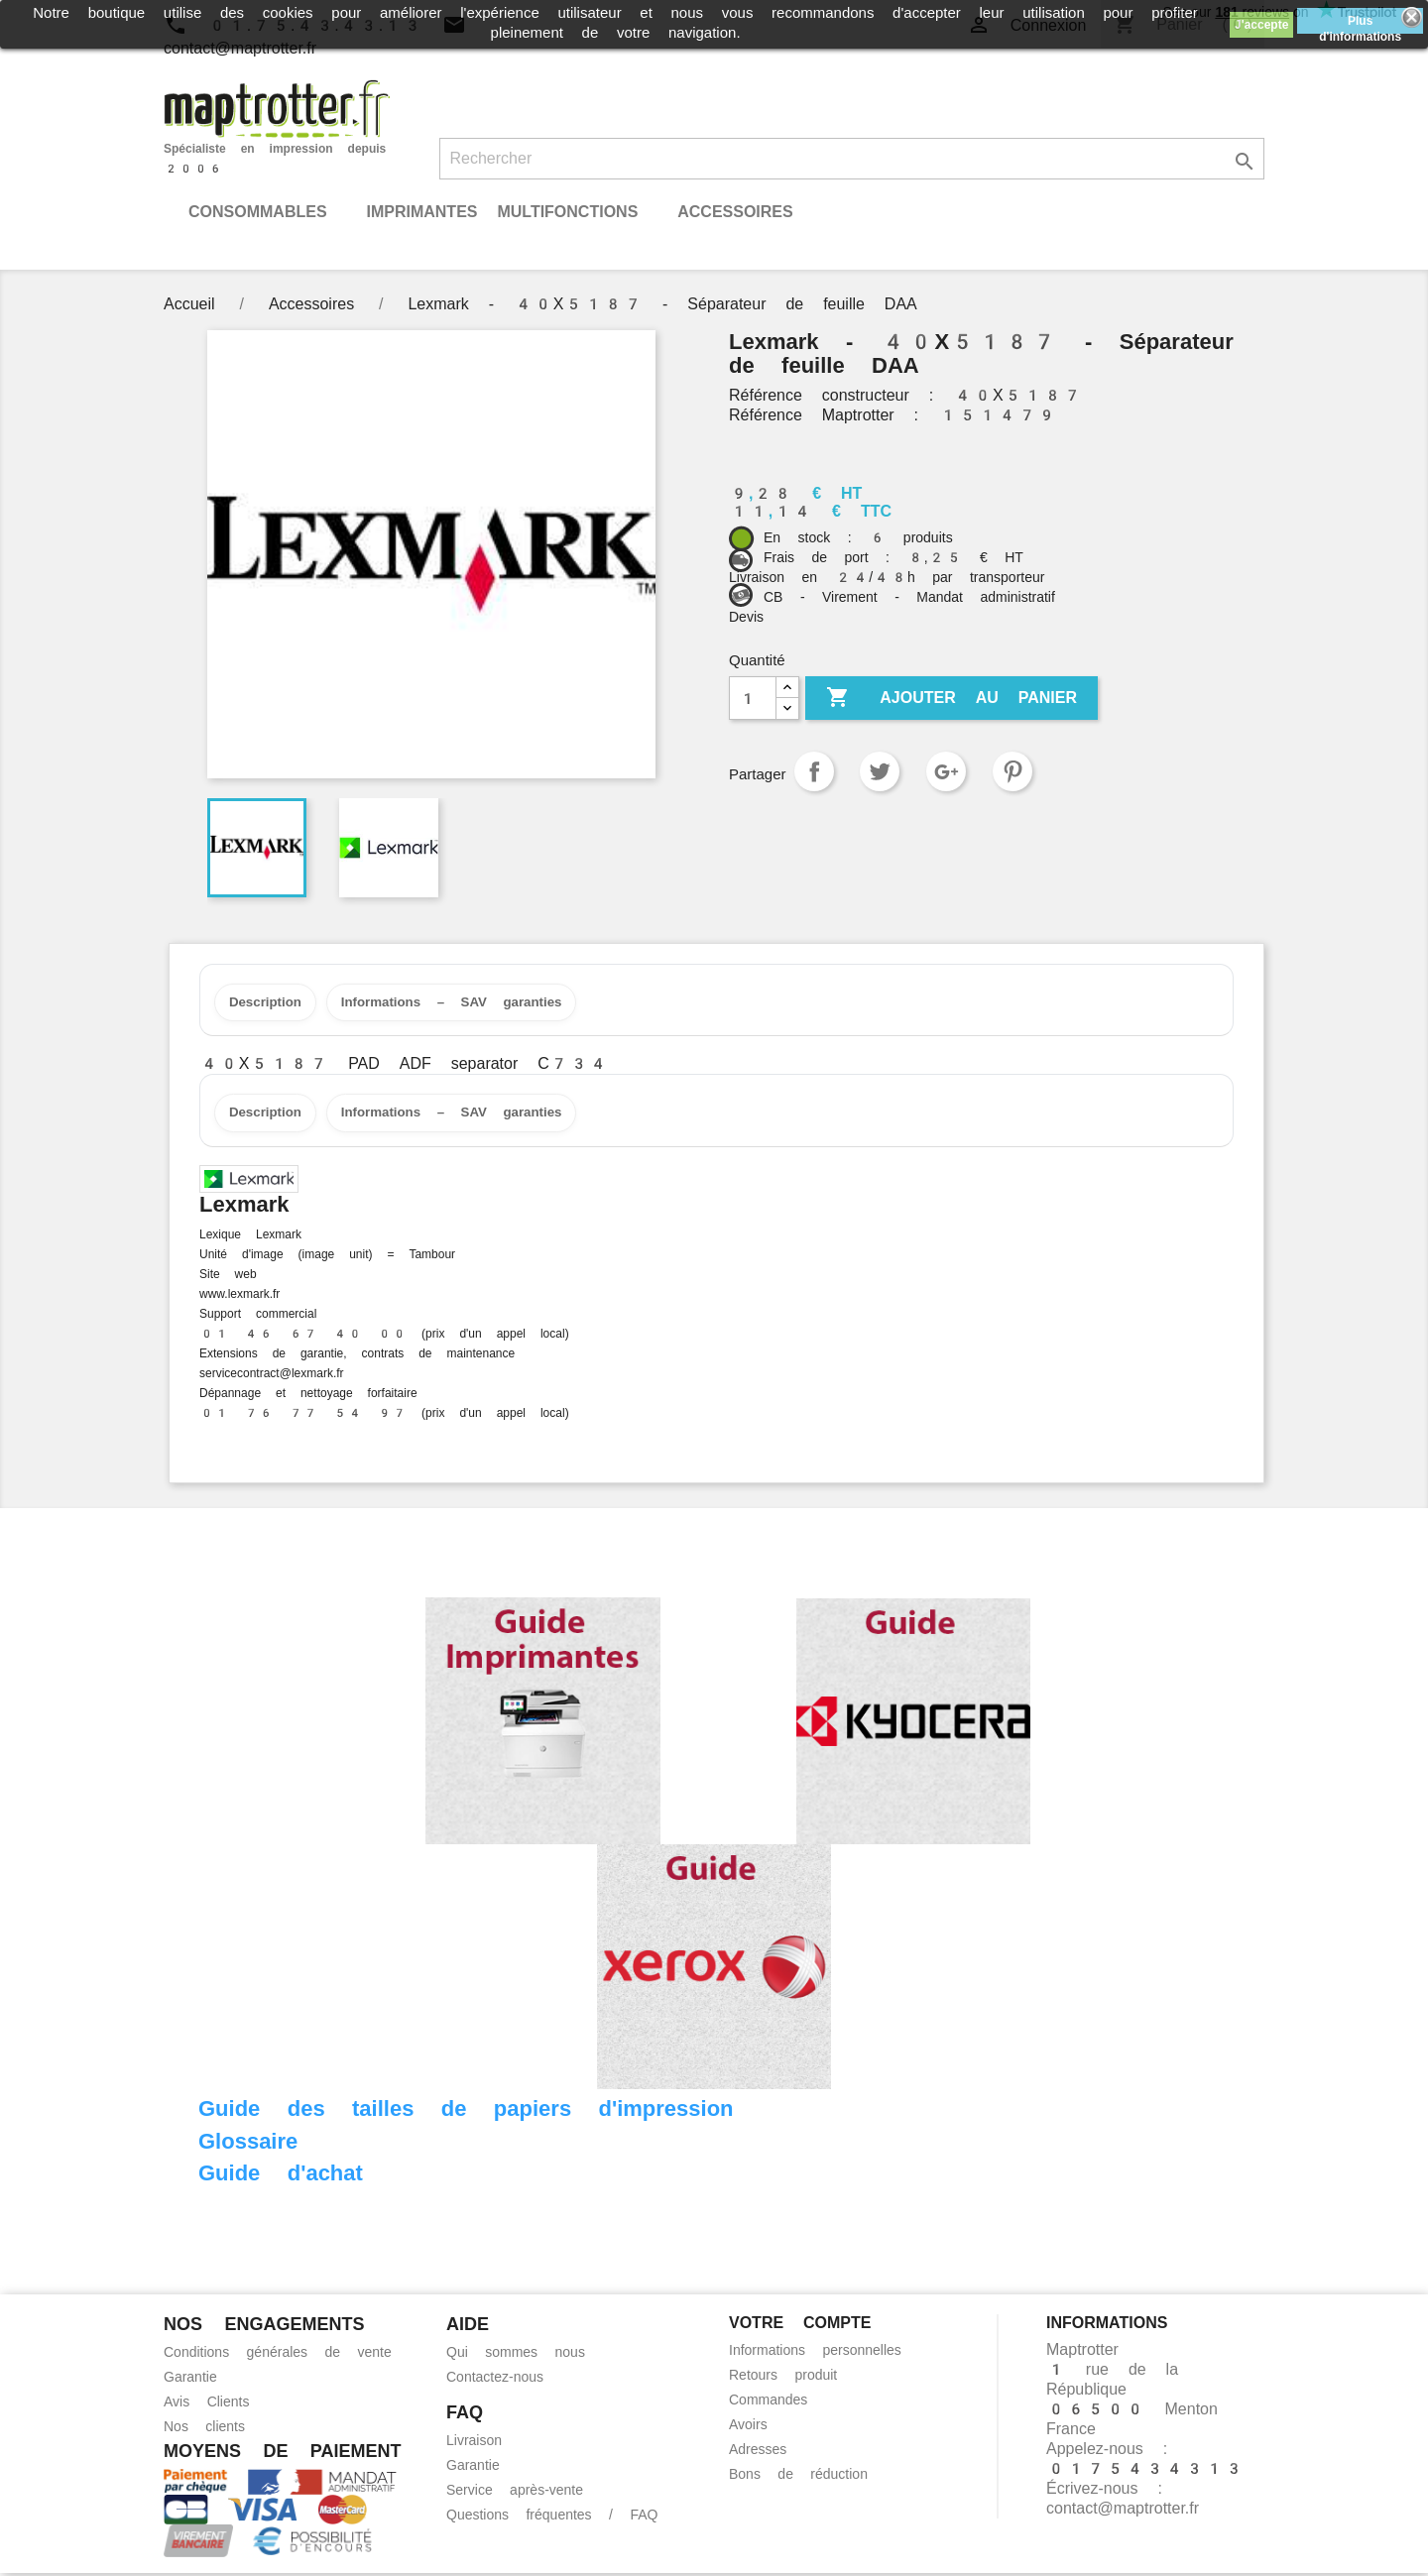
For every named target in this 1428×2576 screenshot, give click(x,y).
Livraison (474, 2443)
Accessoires (734, 211)
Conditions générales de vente (278, 2355)
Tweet (879, 771)
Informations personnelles (815, 2353)
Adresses (757, 2452)
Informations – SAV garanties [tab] (467, 1003)
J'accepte (1261, 25)
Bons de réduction (798, 2477)
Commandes (768, 2402)
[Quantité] (752, 698)
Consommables (257, 211)
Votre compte (800, 2325)
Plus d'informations (1360, 24)
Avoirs (748, 2427)
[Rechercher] (852, 158)
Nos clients (204, 2429)
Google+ (946, 771)
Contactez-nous (494, 2380)
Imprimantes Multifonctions (502, 211)
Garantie (190, 2380)
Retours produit (783, 2378)
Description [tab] (269, 1003)
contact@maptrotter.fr (1122, 2511)
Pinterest (1012, 771)
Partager (814, 771)
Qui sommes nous (515, 2355)
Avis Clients (206, 2404)
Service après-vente (514, 2493)
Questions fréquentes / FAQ (551, 2517)
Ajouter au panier (951, 698)
